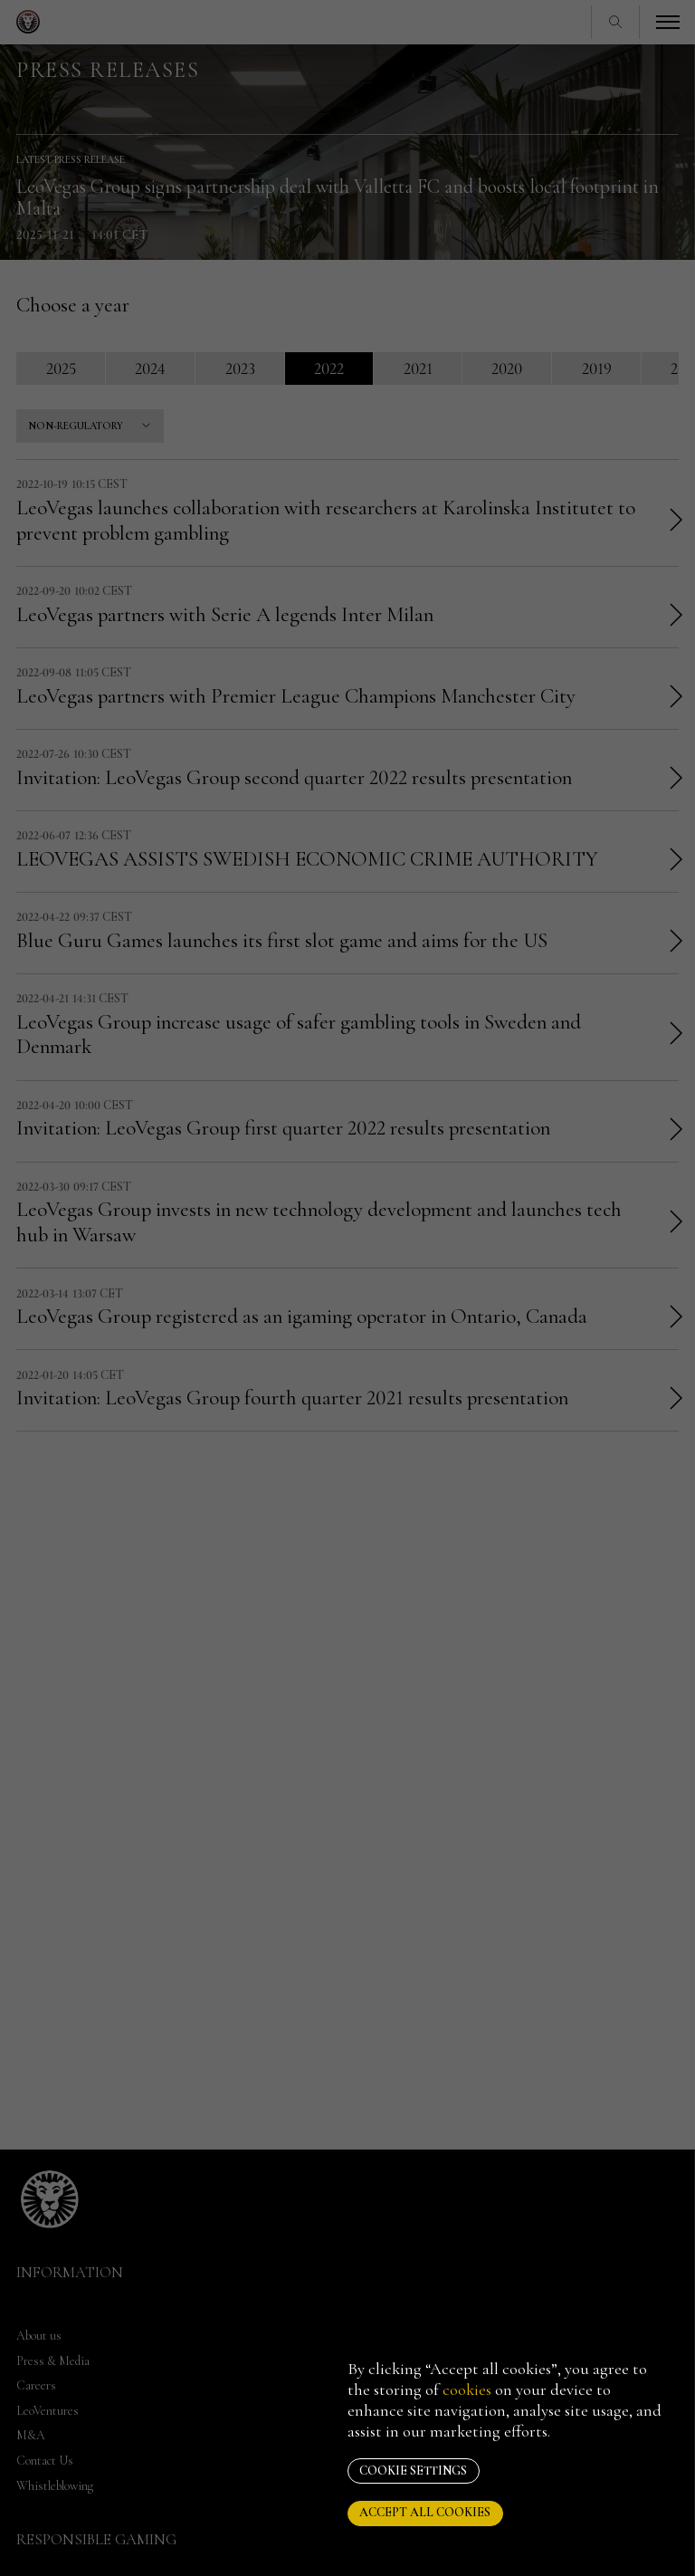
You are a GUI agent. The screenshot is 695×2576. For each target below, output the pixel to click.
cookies (467, 2389)
